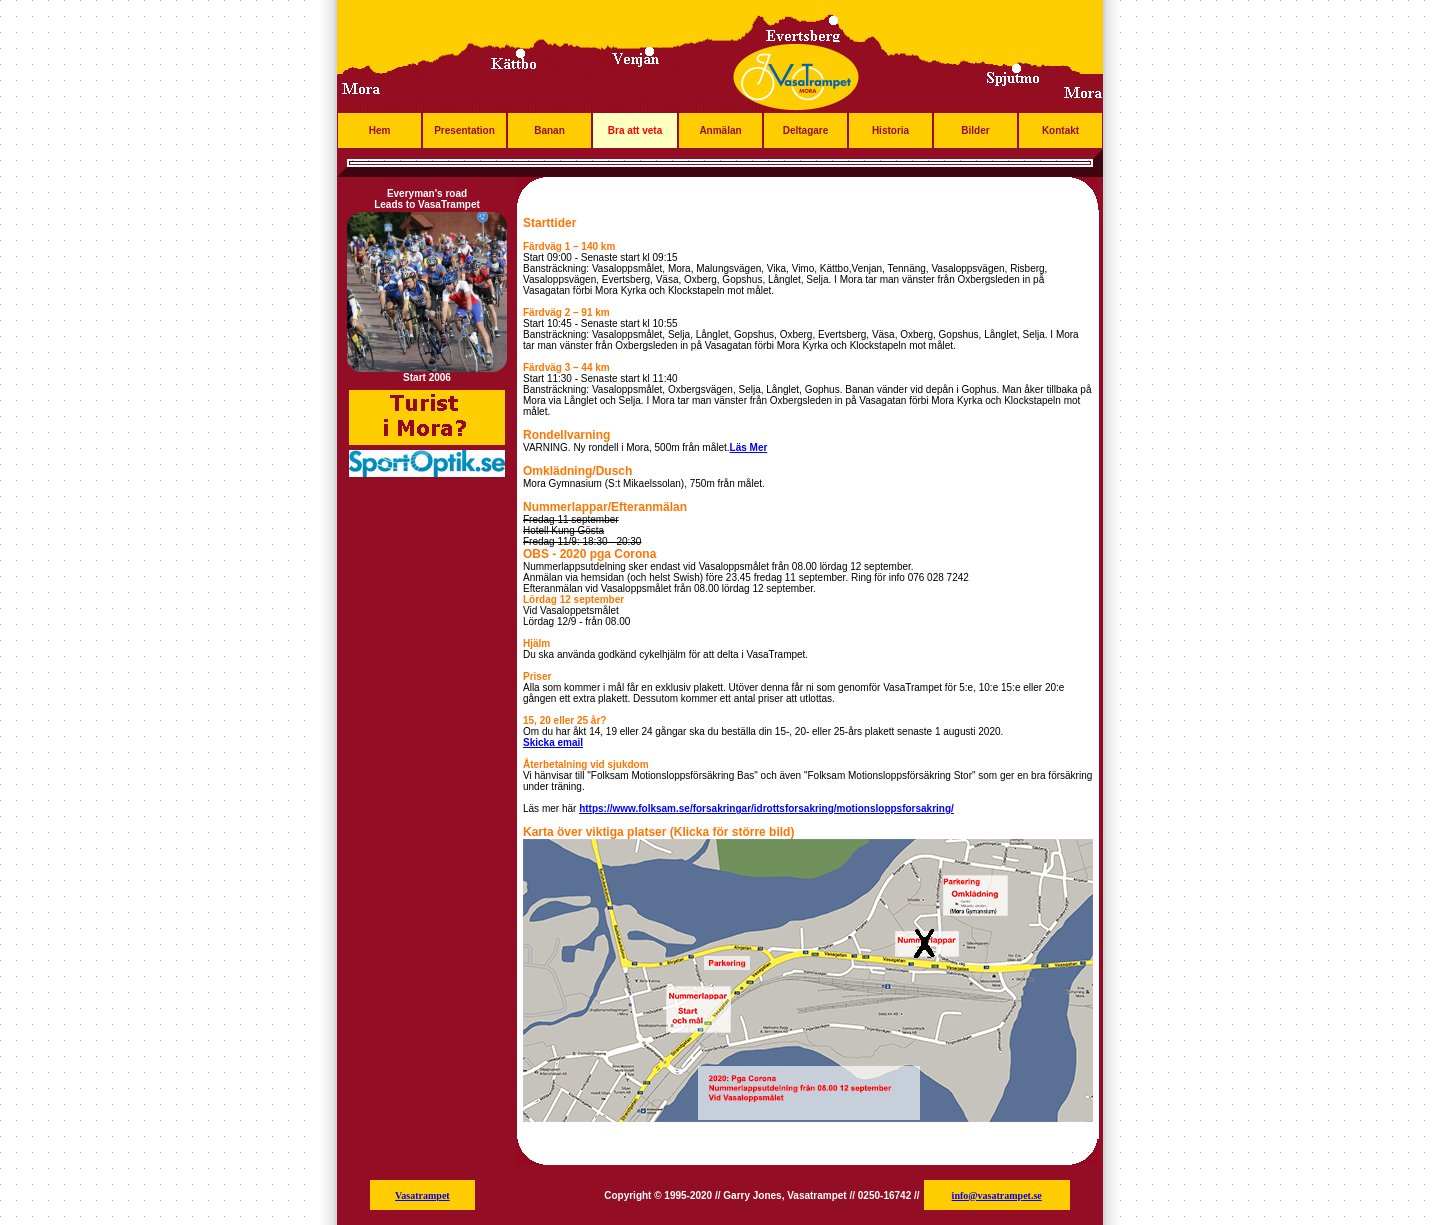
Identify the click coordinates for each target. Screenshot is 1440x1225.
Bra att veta (635, 130)
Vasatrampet (422, 1195)
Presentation (464, 130)
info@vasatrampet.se (997, 1195)
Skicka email (553, 742)
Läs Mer (749, 447)
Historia (890, 130)
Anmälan (720, 130)
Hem (380, 130)
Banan (549, 130)
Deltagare (806, 130)
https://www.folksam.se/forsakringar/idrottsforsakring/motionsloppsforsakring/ (766, 808)
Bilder (975, 130)
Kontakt (1060, 130)
